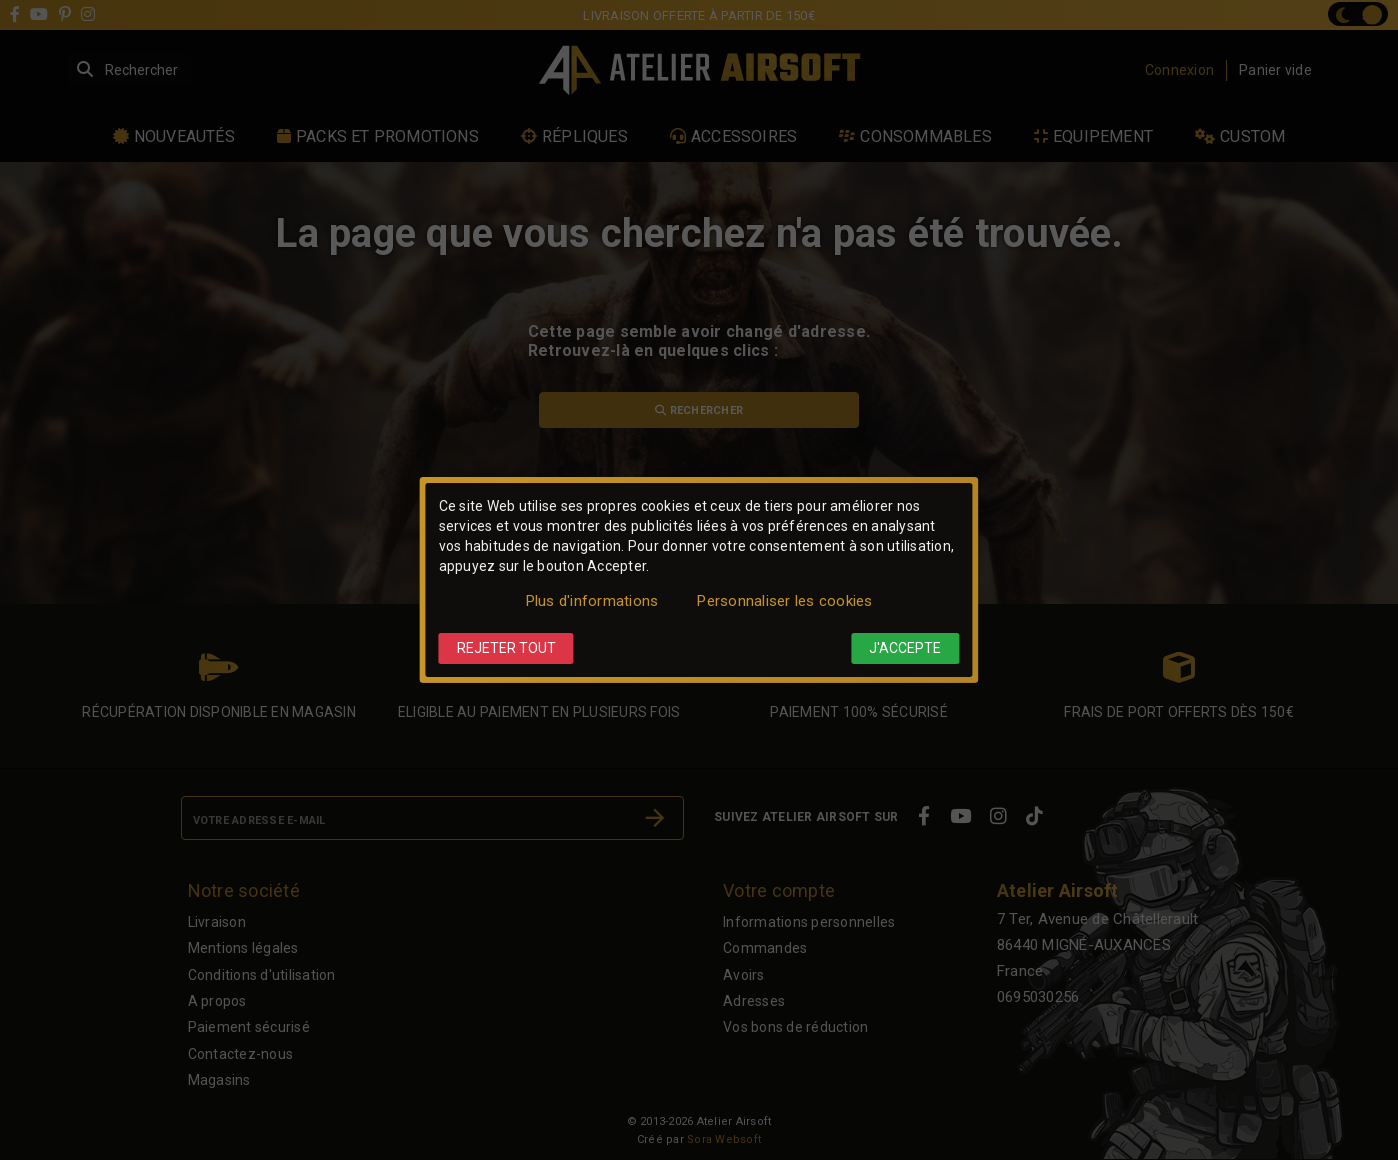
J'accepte (905, 648)
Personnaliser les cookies (784, 601)
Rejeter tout (506, 648)
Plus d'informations (592, 601)
